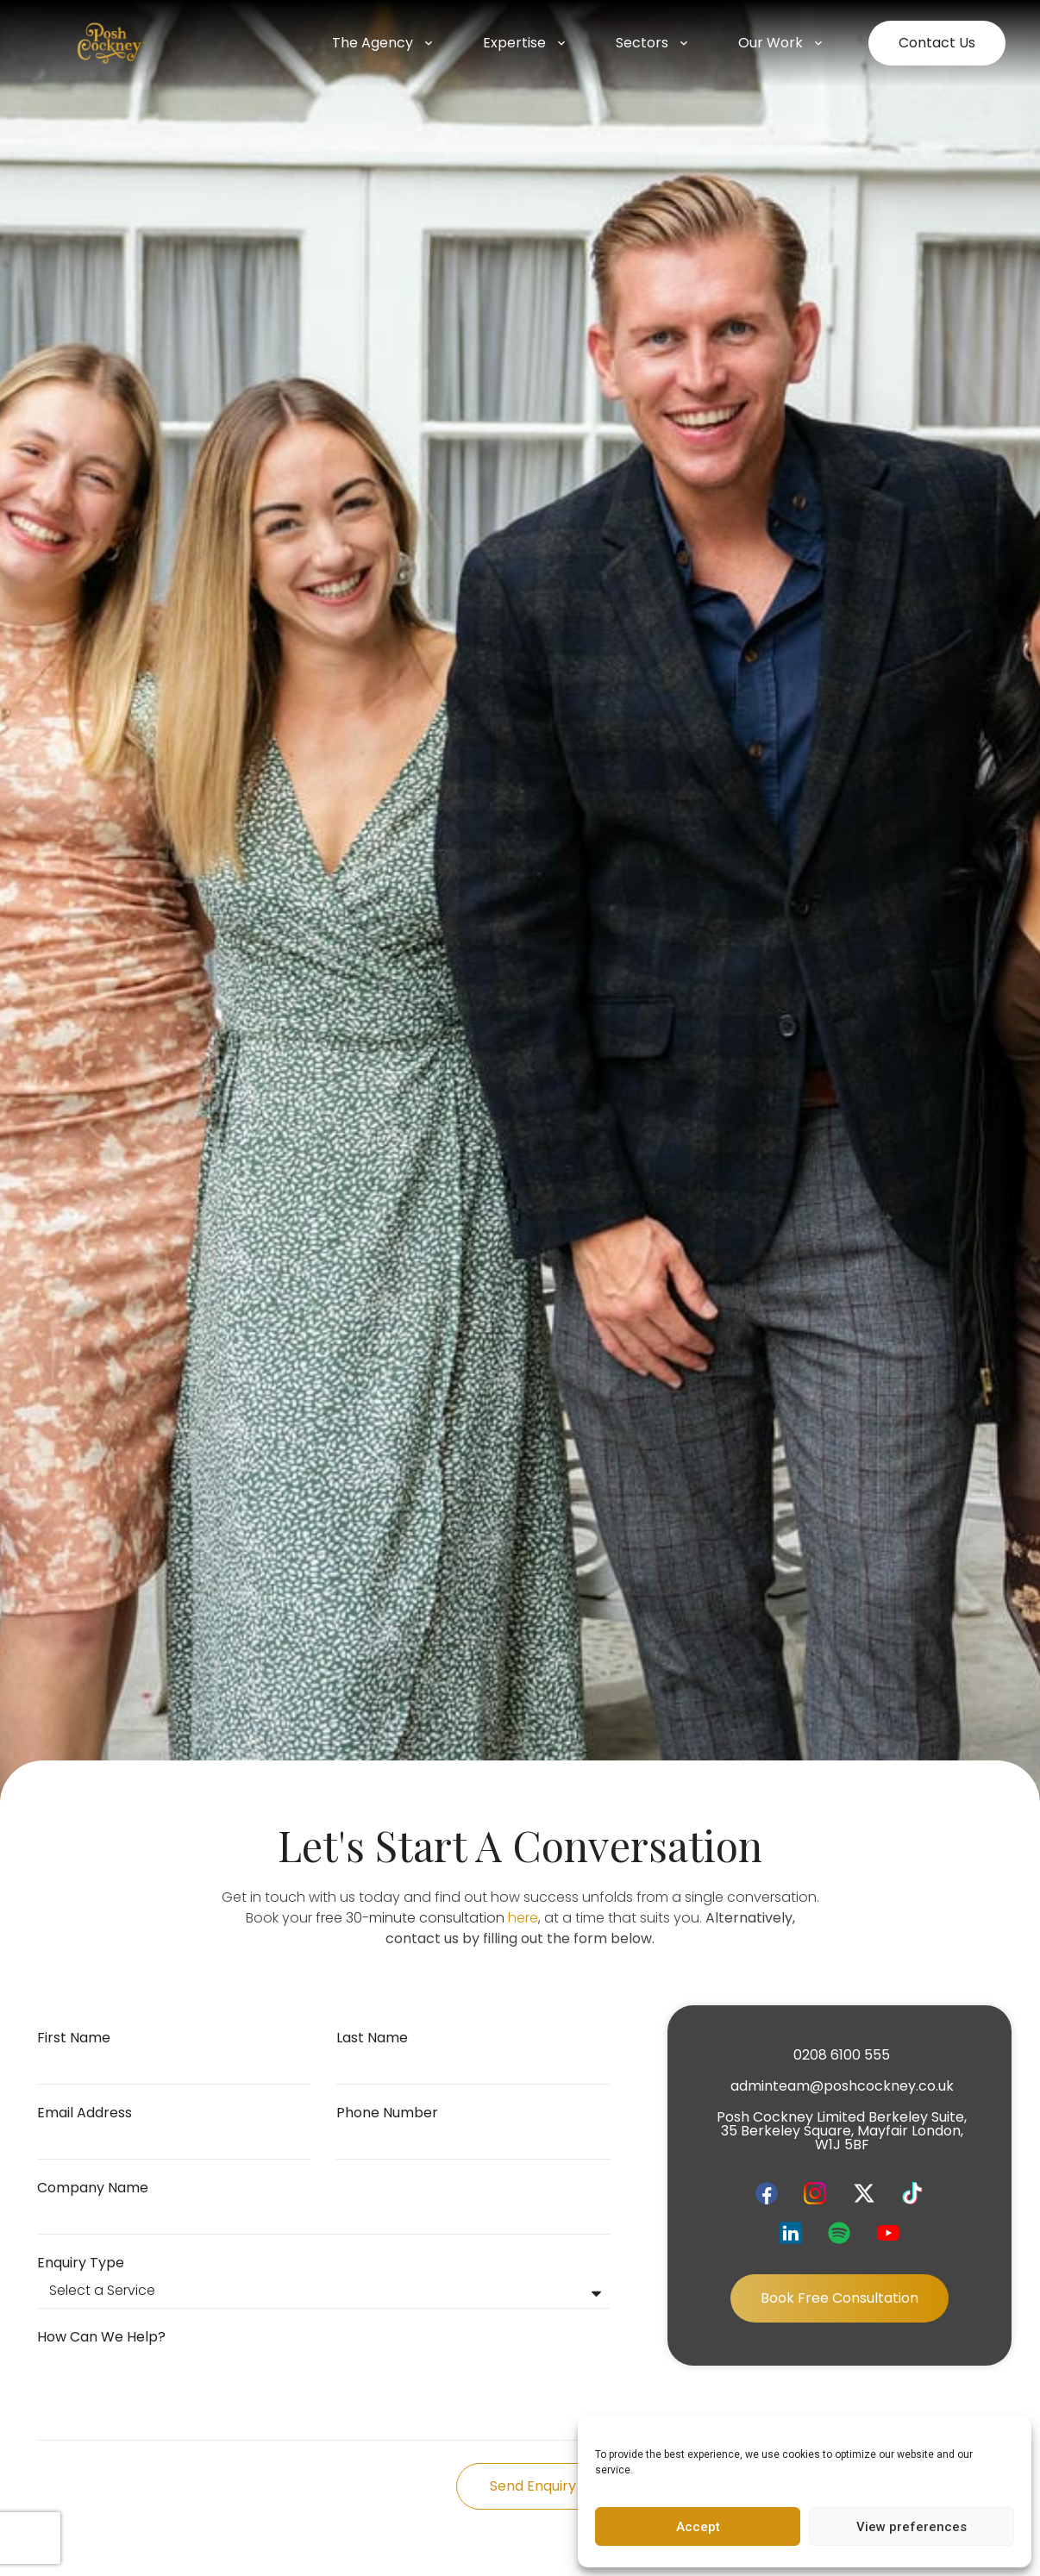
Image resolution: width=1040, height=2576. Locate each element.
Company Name (92, 2189)
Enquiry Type (80, 2264)
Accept (698, 2527)
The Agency (383, 43)
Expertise (525, 43)
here (523, 1918)
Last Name (372, 2039)
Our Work (781, 43)
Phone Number (387, 2114)
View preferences (911, 2527)
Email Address (84, 2114)
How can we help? (101, 2338)
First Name (73, 2039)
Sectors (653, 43)
